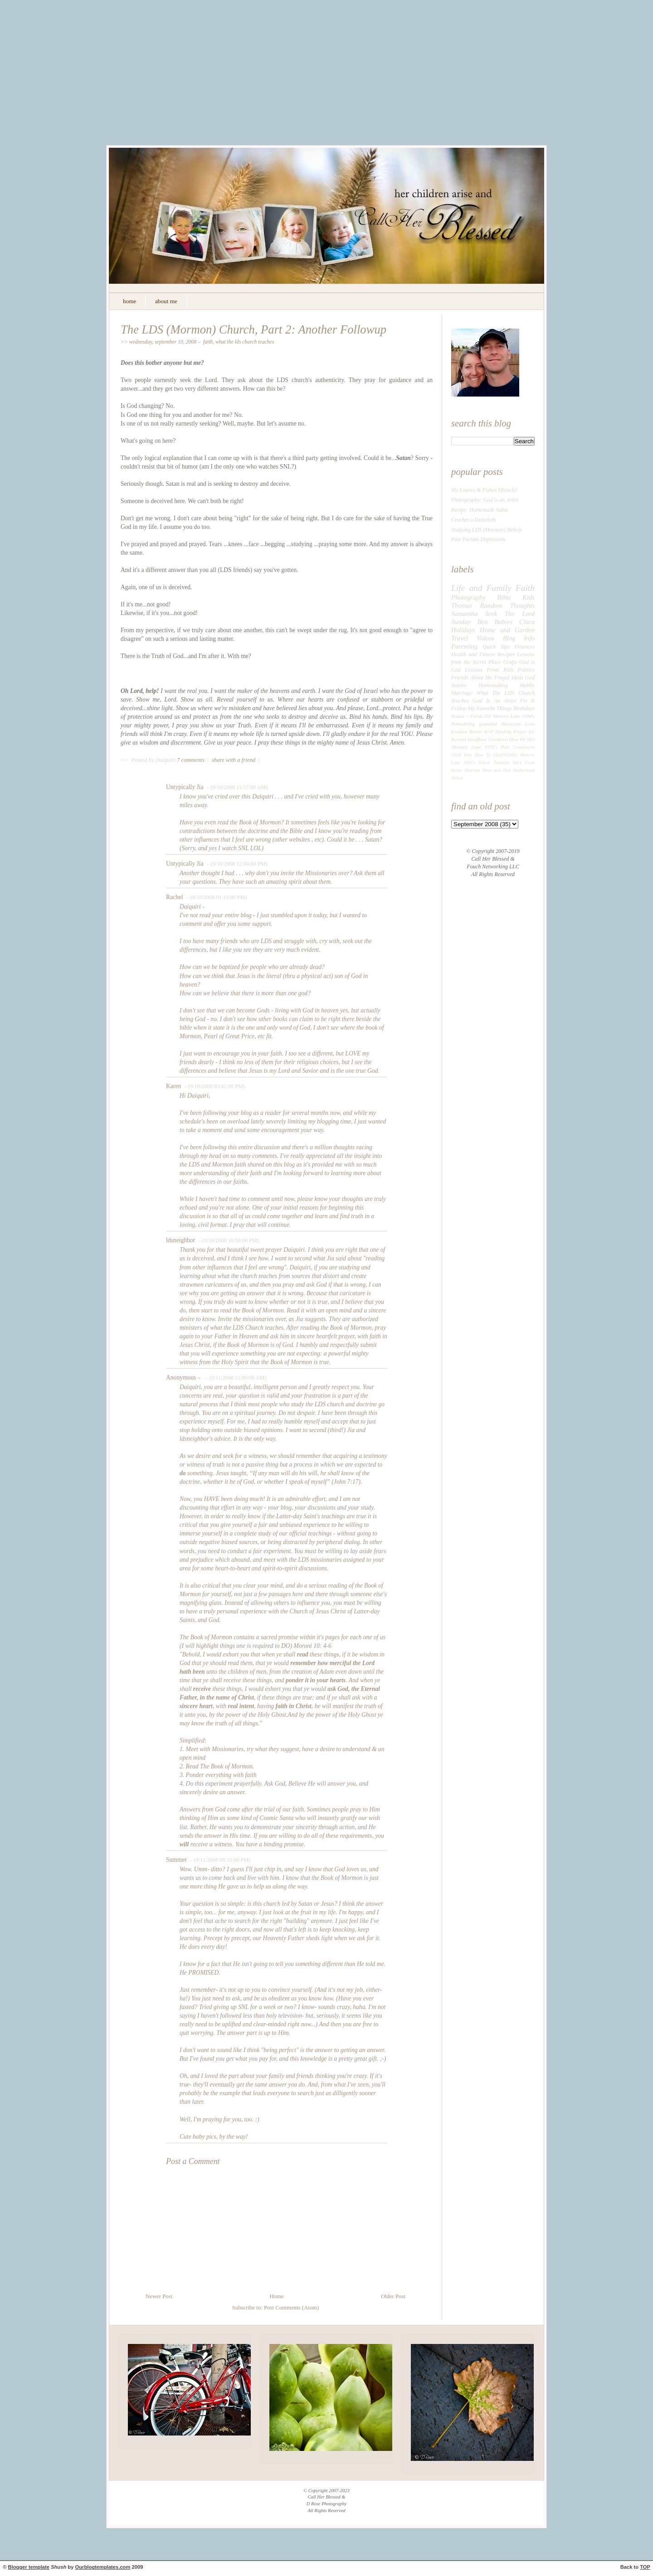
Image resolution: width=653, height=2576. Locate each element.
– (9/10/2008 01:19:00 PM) (216, 897)
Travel (459, 638)
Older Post (393, 2296)
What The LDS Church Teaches (244, 342)
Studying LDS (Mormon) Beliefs (486, 530)
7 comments (191, 760)
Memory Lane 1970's (474, 747)
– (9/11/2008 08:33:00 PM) (219, 1860)
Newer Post (159, 2296)
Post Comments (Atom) (291, 2308)
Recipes (506, 654)
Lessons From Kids (489, 670)
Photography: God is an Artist (484, 500)
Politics (526, 670)
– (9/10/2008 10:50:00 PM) (228, 1240)
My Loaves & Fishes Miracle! (484, 490)
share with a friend (233, 760)
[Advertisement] (326, 79)
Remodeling (463, 723)
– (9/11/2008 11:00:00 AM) (235, 1378)
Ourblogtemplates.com (103, 2567)
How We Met (522, 739)
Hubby (527, 685)
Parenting (464, 646)
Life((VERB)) (505, 754)
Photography (468, 597)
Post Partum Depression (478, 539)
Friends (459, 677)
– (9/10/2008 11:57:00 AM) (236, 787)
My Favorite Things (490, 708)
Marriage (462, 693)
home (129, 301)
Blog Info (519, 638)
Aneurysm (511, 723)
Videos (485, 638)
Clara (527, 621)
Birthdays (524, 708)
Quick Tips (496, 647)
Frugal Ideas (508, 677)
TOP (645, 2567)
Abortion (472, 770)
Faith (208, 342)
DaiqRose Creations (488, 739)
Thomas (461, 605)
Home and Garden (507, 630)
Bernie (475, 731)
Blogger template (28, 2567)
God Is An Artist (494, 700)
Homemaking (493, 685)
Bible (504, 597)
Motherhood (524, 770)
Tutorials (501, 762)
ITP (487, 716)
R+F (489, 731)
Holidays (463, 630)
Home (276, 2296)
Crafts (510, 662)
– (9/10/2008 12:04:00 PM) (236, 864)
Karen (173, 1086)
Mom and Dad (496, 770)
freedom (459, 731)
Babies (503, 621)
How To (482, 754)
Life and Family (481, 588)
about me (166, 301)
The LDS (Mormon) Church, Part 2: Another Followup (253, 329)
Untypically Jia (185, 787)
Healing (504, 731)
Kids (528, 597)
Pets (505, 747)
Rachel (174, 897)
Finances (524, 647)
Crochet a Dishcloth (473, 520)
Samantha (464, 613)
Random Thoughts (507, 605)
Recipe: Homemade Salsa (479, 510)
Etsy (468, 754)
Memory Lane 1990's (513, 716)
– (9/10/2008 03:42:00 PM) (214, 1086)
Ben (483, 621)
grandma (488, 723)
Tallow (457, 777)
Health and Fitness (473, 654)
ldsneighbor (180, 1240)
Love (530, 723)
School (484, 762)
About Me (481, 677)
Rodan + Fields (466, 716)
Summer (176, 1859)
